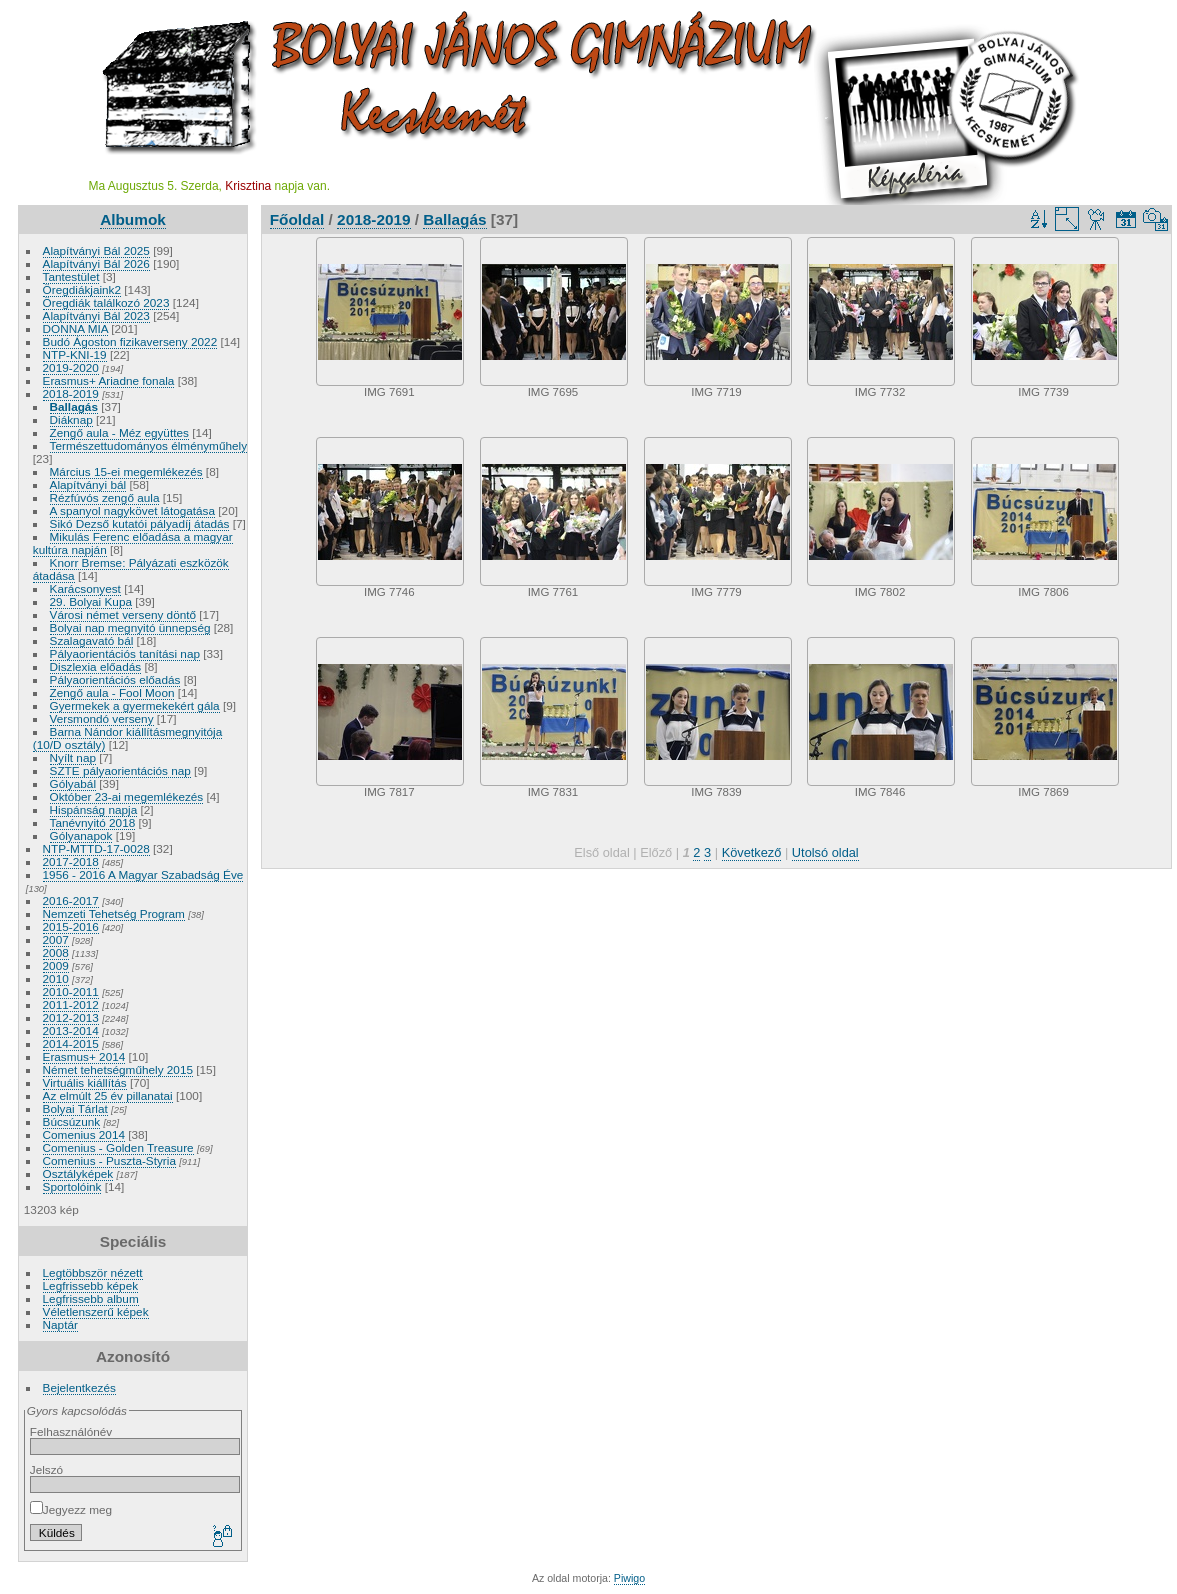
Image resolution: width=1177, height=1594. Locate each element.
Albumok (133, 219)
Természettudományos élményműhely (149, 445)
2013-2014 (71, 1030)
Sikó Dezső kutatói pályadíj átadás (140, 523)
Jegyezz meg (71, 1509)
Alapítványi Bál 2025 (96, 250)
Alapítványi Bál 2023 (96, 315)
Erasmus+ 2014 (84, 1056)
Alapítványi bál (88, 484)
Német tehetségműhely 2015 (118, 1069)
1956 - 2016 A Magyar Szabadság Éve (143, 874)
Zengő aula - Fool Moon (112, 692)
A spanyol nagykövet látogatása (133, 510)
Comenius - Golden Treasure (118, 1147)
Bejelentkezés (79, 1387)
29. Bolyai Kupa (91, 601)
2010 (56, 978)
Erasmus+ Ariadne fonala (109, 380)
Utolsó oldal (825, 852)
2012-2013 (71, 1017)
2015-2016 (71, 926)
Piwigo (629, 1578)
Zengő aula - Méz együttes (119, 432)
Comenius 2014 (84, 1134)
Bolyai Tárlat (75, 1108)
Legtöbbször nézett (93, 1272)
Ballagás (74, 406)
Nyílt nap (73, 757)
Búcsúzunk (72, 1121)
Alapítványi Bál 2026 (96, 263)
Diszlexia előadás (96, 666)
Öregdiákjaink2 (82, 289)
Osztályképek (78, 1173)
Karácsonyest (85, 588)
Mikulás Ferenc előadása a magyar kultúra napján (133, 543)
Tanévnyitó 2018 (93, 822)
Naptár (60, 1324)
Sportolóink (72, 1186)
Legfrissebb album (91, 1298)
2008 (56, 952)
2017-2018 (71, 861)
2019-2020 (71, 367)
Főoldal (297, 219)
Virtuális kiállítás (85, 1082)
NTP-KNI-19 (75, 354)
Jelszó (46, 1469)
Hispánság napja (94, 809)
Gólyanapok (81, 835)
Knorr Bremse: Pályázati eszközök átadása (131, 569)
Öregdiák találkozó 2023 (106, 302)
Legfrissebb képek (91, 1285)
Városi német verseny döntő (123, 614)
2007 (56, 939)
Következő (752, 852)
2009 (56, 965)
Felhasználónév (71, 1431)
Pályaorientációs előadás (115, 679)
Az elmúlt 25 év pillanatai (108, 1095)
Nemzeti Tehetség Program (114, 913)
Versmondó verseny (102, 718)
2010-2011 (71, 991)
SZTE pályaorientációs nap (120, 770)
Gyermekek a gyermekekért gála (135, 705)
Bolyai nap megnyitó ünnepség (130, 627)
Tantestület (71, 276)
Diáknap (71, 419)
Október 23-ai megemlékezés (127, 796)
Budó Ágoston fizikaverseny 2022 (130, 341)
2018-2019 (71, 393)
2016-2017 (71, 900)
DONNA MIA (75, 328)
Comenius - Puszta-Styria (109, 1160)
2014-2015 (71, 1043)
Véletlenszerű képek (96, 1311)
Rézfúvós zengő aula (105, 497)
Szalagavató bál (92, 640)
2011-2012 (71, 1004)
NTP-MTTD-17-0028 (96, 848)
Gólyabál (73, 783)
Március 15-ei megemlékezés (126, 471)
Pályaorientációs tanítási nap (125, 653)
